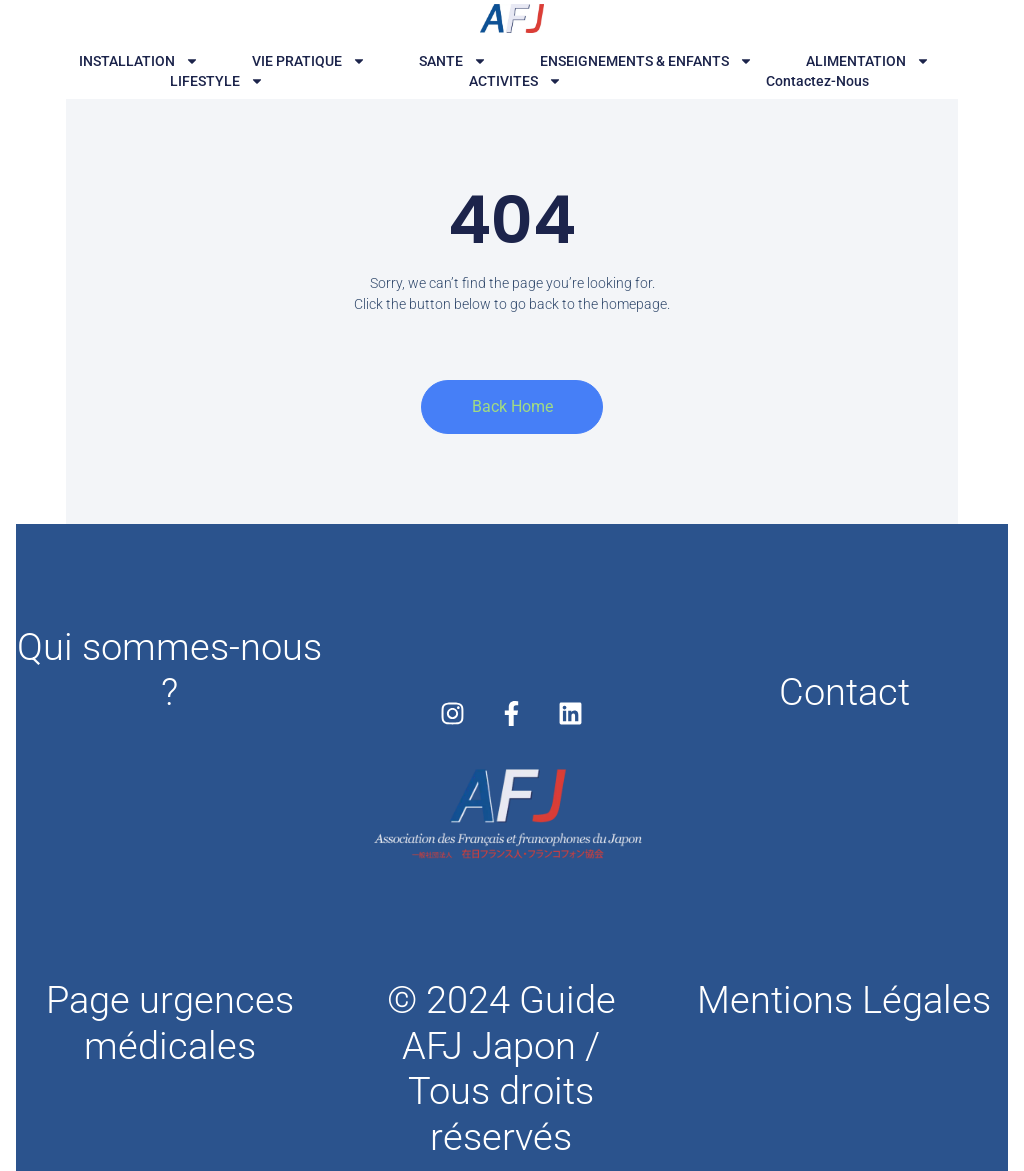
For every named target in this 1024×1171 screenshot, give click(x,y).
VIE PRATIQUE (309, 61)
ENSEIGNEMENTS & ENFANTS (646, 61)
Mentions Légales (844, 1000)
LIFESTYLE (217, 81)
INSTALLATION (139, 61)
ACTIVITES (515, 81)
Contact (844, 692)
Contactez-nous (817, 81)
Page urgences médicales (170, 1023)
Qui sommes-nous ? (169, 670)
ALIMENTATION (868, 61)
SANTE (453, 61)
